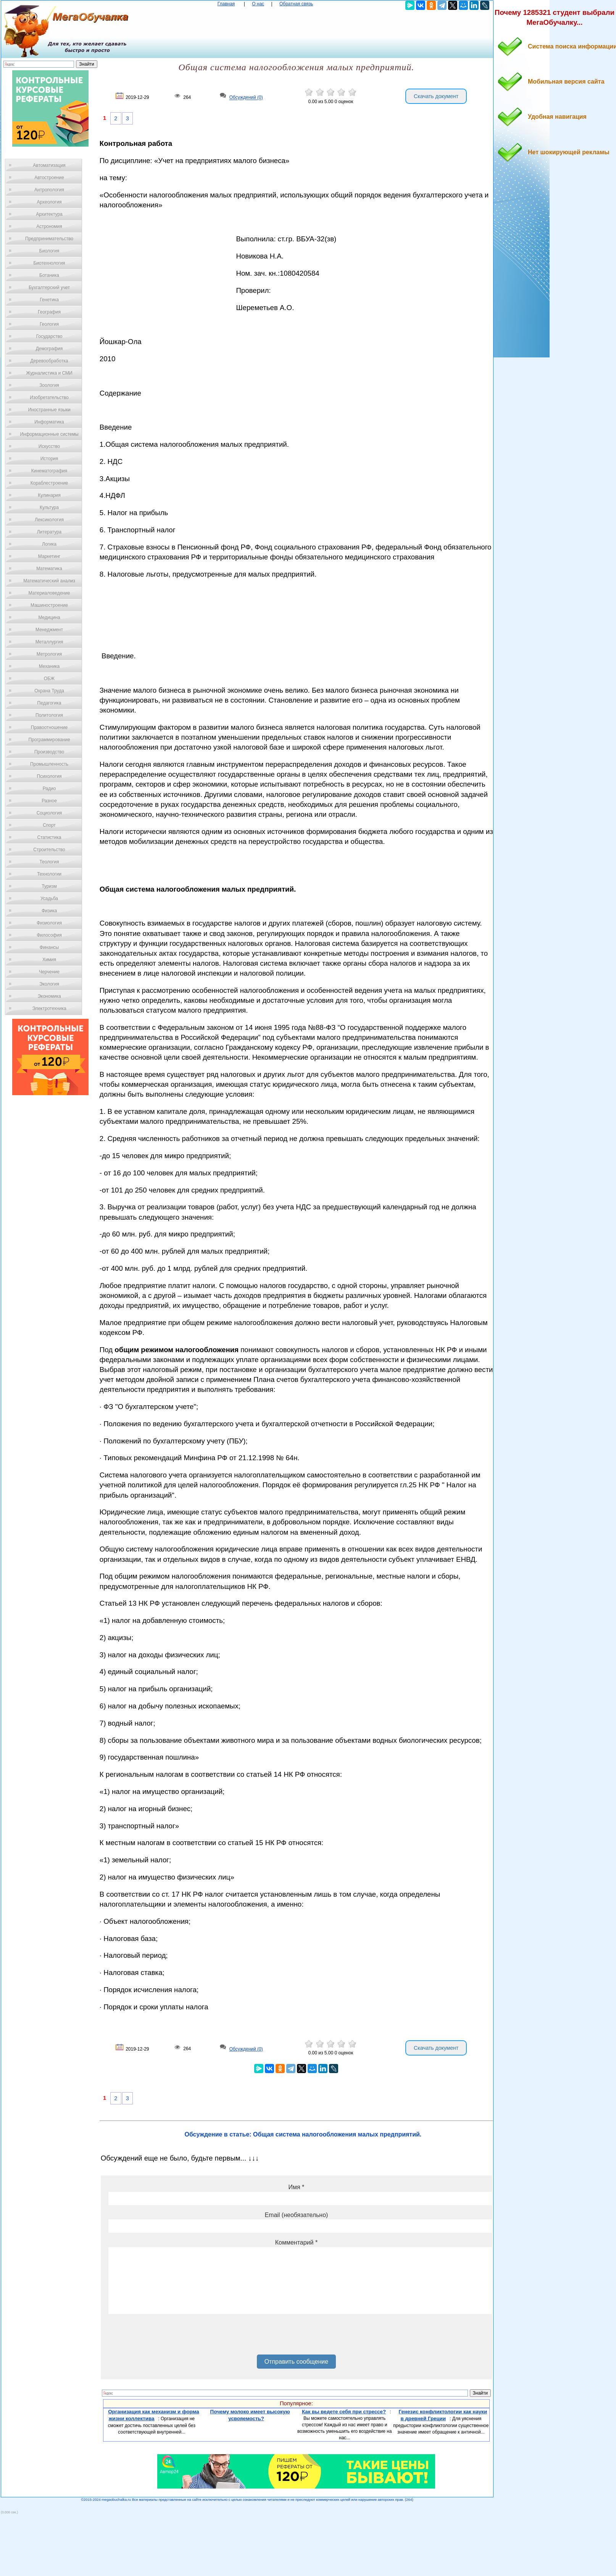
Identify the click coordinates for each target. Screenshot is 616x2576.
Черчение (49, 971)
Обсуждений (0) (246, 97)
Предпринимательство (49, 238)
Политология (49, 715)
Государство (49, 336)
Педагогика (49, 703)
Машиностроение (49, 605)
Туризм (49, 886)
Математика (49, 568)
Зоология (49, 385)
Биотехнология (49, 263)
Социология (49, 813)
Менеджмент (49, 629)
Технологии (49, 874)
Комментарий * (296, 2242)
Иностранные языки (49, 409)
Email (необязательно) (296, 2215)
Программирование (49, 739)
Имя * (296, 2187)
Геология (49, 324)
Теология (49, 862)
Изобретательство (49, 397)
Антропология (49, 189)
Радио (49, 788)
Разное (49, 800)
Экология (49, 984)
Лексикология (49, 519)
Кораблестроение (49, 483)
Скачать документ (436, 96)
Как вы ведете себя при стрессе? (344, 2411)
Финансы (49, 947)
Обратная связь (296, 3)
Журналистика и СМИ (49, 373)
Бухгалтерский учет (49, 287)
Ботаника (49, 275)
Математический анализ (49, 580)
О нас (258, 3)
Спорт (49, 825)
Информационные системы (49, 434)
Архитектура (49, 214)
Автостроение (49, 177)
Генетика (49, 299)
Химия (49, 959)
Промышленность (49, 764)
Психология (49, 776)
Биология (49, 251)
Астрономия (49, 226)
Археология (49, 202)
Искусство (49, 446)
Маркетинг (49, 556)
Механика (49, 666)
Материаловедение (49, 593)
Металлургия (49, 642)
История (49, 458)
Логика (49, 544)
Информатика (49, 422)
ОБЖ (49, 678)
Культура (49, 507)
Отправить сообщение (296, 2361)
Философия (49, 935)
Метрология (49, 654)
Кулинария (49, 495)
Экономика (49, 996)
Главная (226, 3)
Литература (49, 532)
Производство (49, 752)
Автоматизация (49, 165)
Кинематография (49, 471)
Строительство (49, 849)
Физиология (49, 923)
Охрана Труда (49, 690)
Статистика (49, 837)
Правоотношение (49, 727)
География (49, 312)
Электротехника (49, 1008)
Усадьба (49, 898)
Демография (49, 348)
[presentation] (166, 2337)
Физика (49, 910)
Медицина (49, 617)
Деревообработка (49, 361)
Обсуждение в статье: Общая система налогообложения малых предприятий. (303, 2134)
